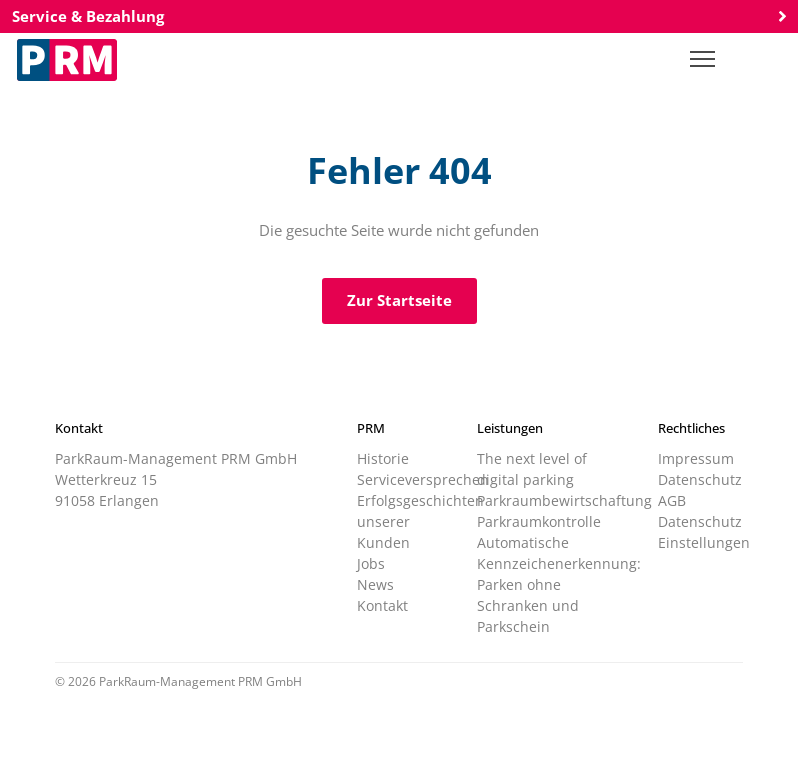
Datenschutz (700, 479)
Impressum (696, 458)
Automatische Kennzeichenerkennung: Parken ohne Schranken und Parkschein (559, 584)
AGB (672, 500)
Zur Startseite (399, 300)
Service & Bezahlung (399, 16)
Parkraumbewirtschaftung (564, 500)
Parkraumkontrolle (539, 521)
